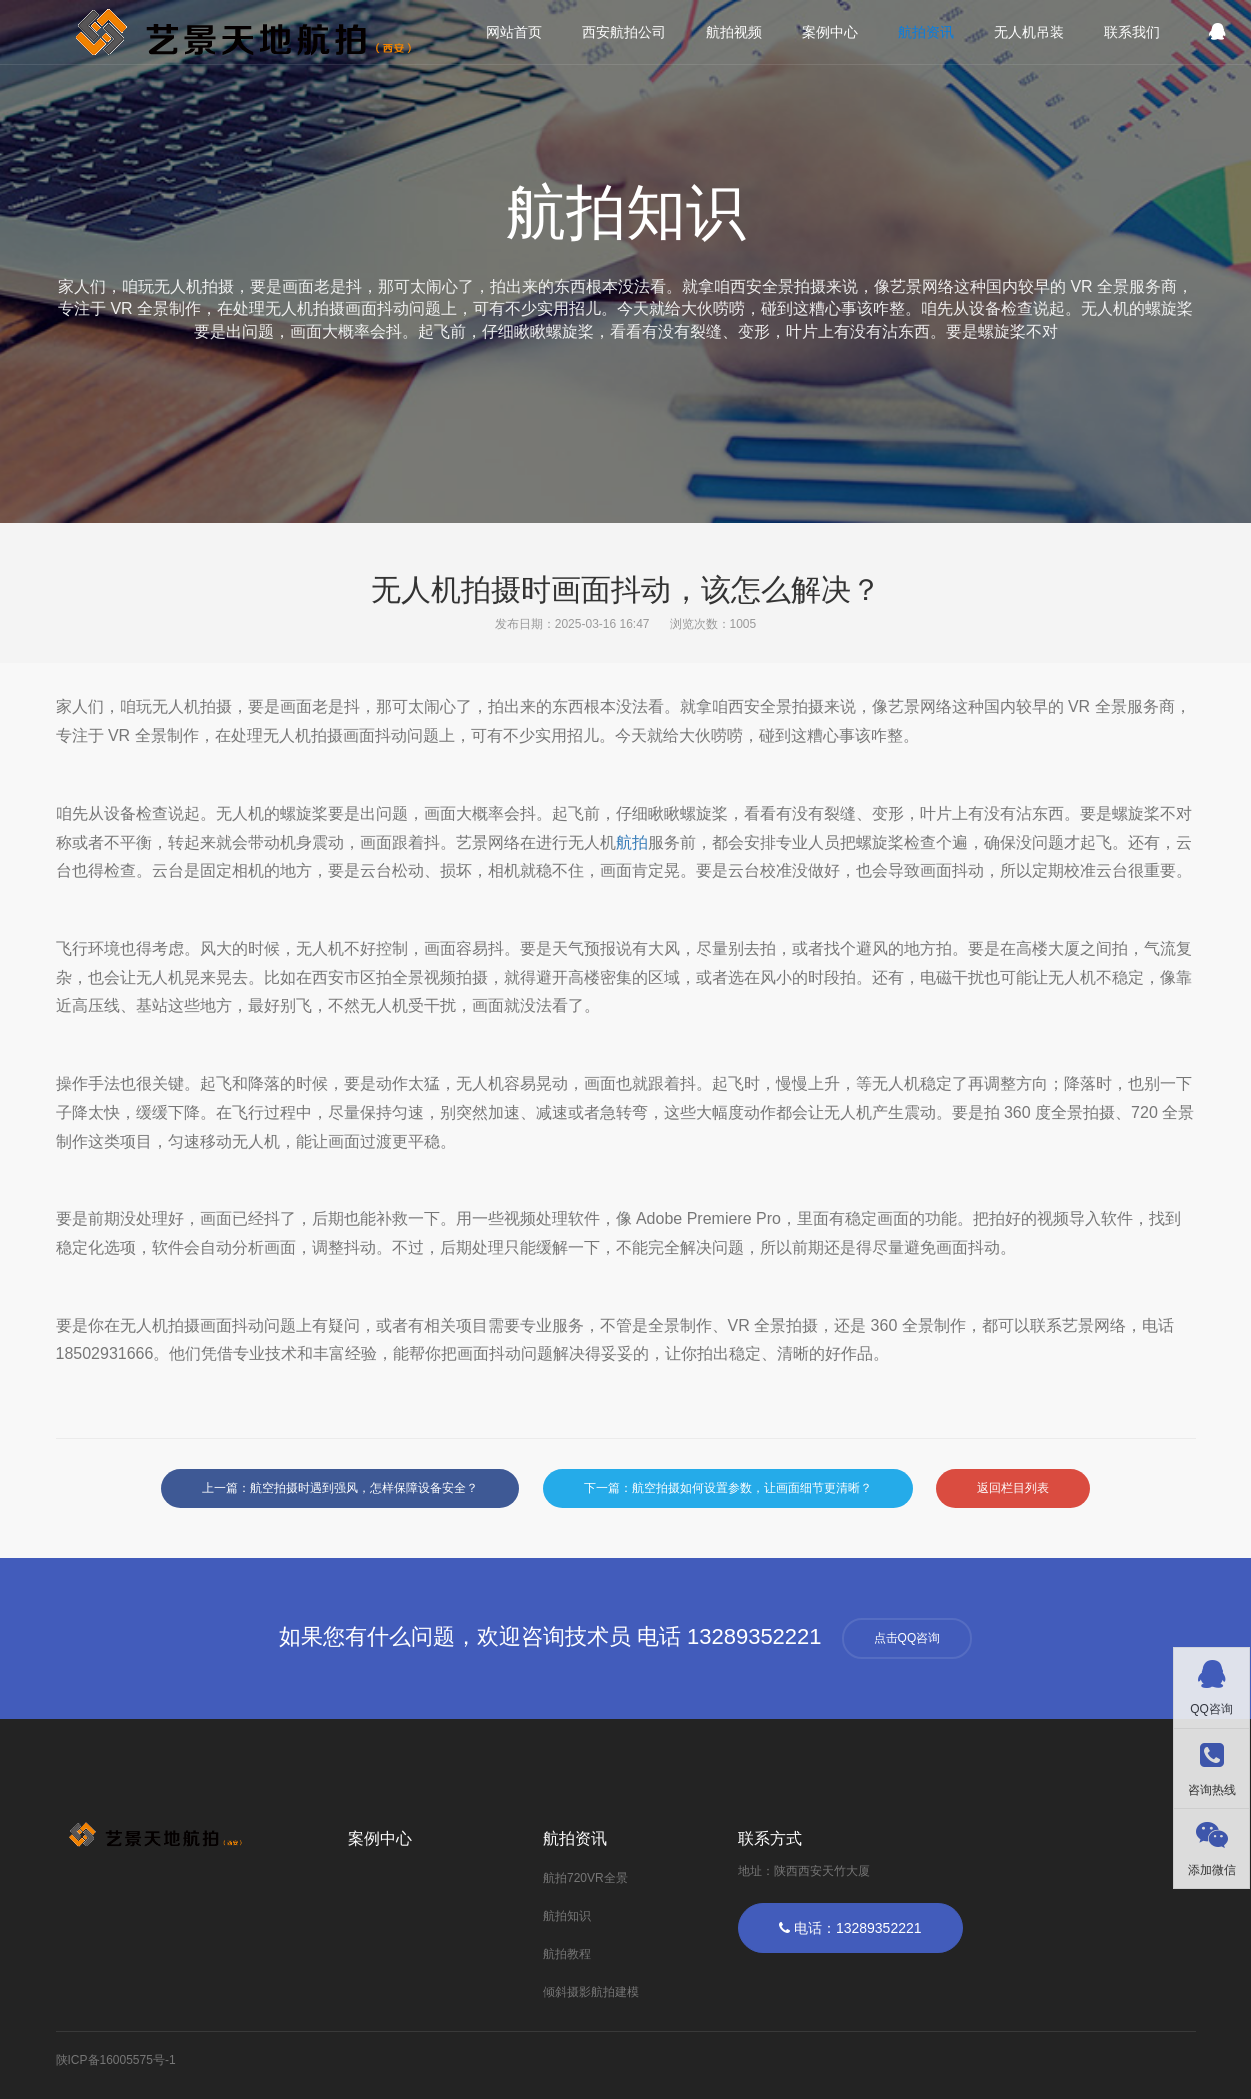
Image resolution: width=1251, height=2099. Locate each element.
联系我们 (1132, 32)
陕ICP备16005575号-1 (116, 2060)
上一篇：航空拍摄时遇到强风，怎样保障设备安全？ (340, 1488)
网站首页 (514, 32)
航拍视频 (734, 32)
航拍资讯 (926, 32)
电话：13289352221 (850, 1928)
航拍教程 (567, 1954)
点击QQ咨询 (907, 1638)
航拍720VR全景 (585, 1878)
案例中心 (830, 32)
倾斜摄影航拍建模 (591, 1992)
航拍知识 (567, 1916)
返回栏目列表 (1013, 1488)
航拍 (632, 842)
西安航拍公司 (624, 32)
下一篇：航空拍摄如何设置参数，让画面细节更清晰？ (728, 1488)
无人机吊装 (1029, 32)
